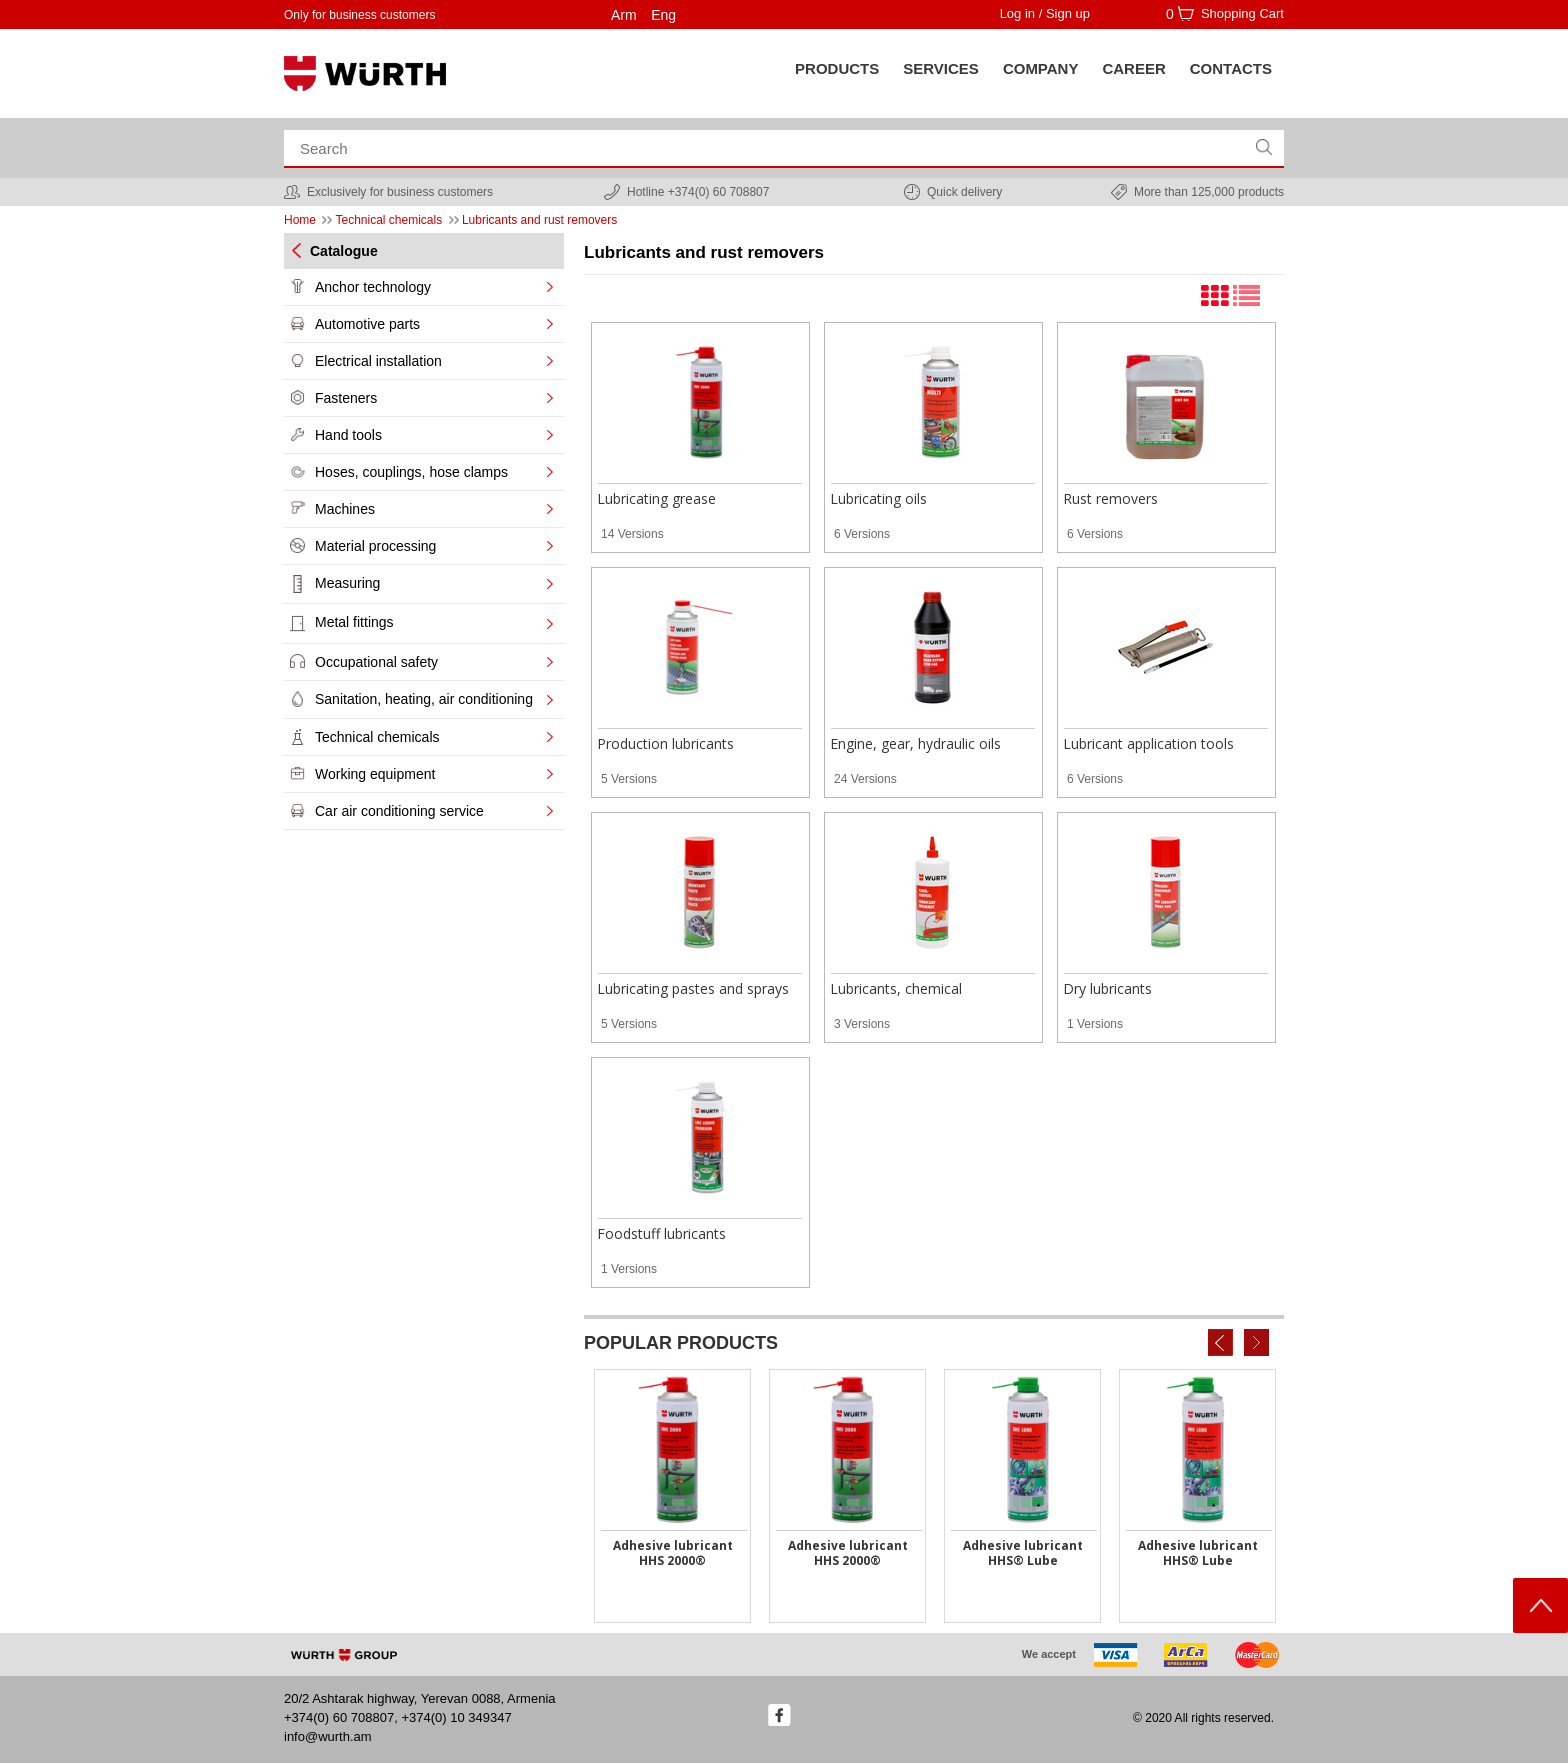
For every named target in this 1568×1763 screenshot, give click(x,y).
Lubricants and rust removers (539, 220)
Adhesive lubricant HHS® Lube (1023, 1553)
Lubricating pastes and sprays (693, 988)
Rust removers (1110, 498)
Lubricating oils (878, 498)
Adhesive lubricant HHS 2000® (673, 1553)
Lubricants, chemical (896, 988)
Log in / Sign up (1045, 13)
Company (1041, 68)
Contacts (1231, 68)
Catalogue (344, 251)
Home (300, 220)
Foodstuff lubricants (661, 1233)
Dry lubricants (1107, 988)
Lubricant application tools (1148, 743)
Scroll (1540, 1605)
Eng (663, 15)
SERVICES (941, 68)
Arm (624, 15)
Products (837, 68)
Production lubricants (665, 743)
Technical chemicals (388, 220)
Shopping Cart (1242, 13)
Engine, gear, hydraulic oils (915, 743)
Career (1133, 68)
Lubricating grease (656, 498)
